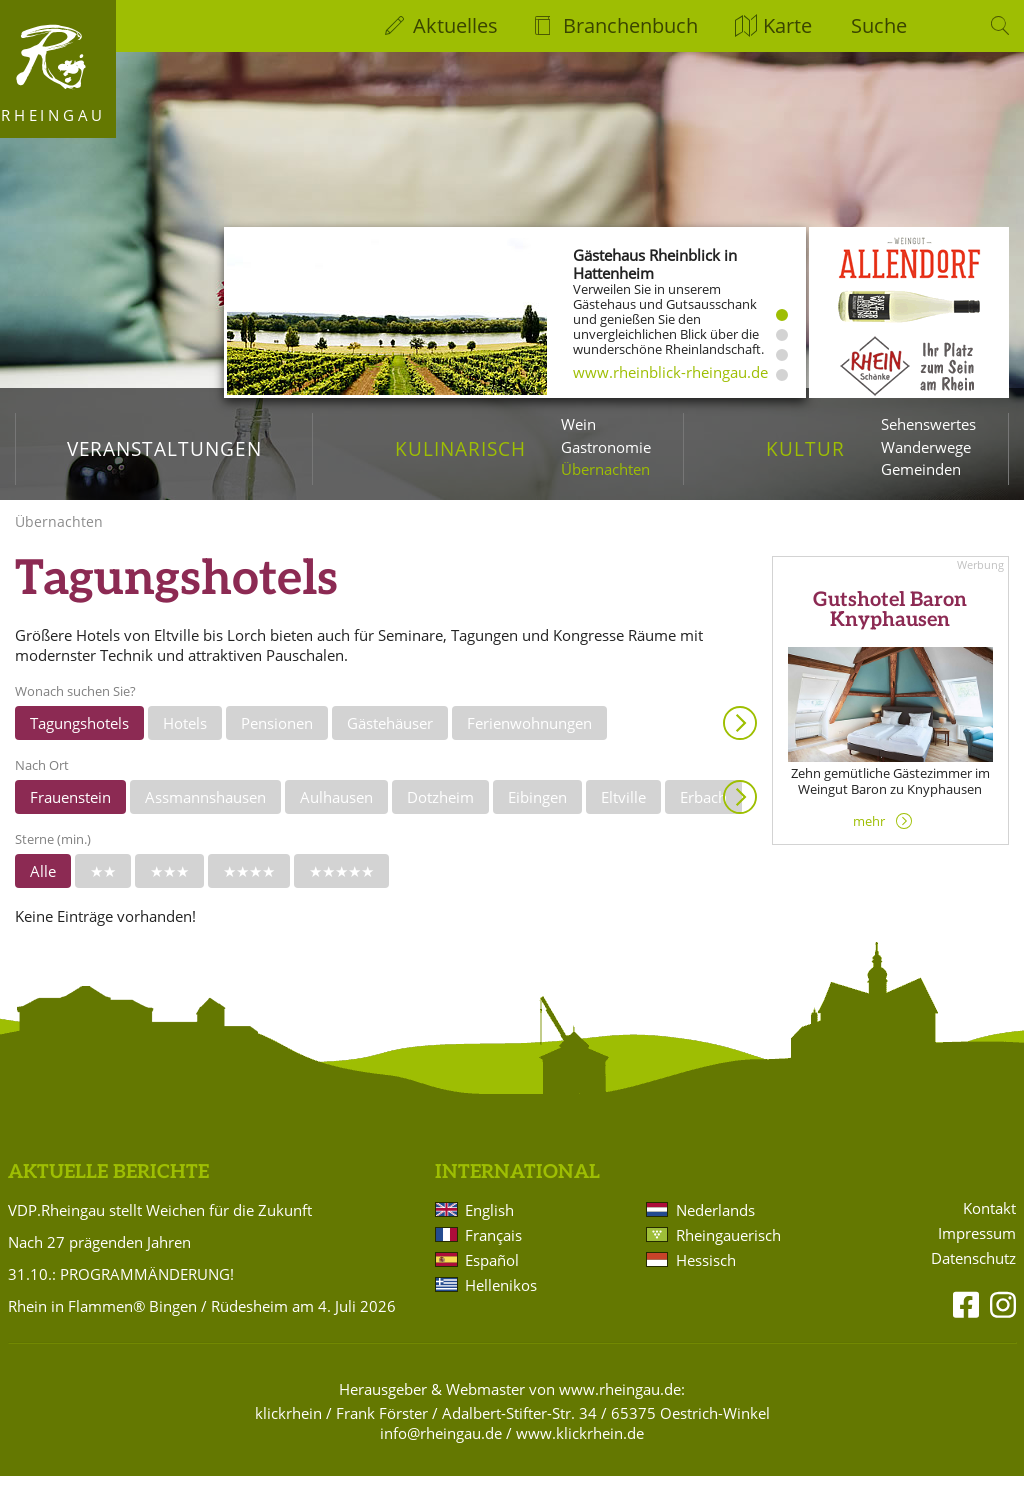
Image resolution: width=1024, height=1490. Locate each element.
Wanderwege (926, 447)
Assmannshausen (205, 811)
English (489, 1224)
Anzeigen (740, 737)
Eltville (623, 811)
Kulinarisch (460, 448)
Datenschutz (973, 1272)
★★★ (169, 885)
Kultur (805, 448)
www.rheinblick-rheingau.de (670, 372)
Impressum (977, 1247)
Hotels (185, 737)
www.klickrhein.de (580, 1447)
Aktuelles (455, 25)
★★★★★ (341, 885)
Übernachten (605, 469)
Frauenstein (70, 811)
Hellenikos (501, 1299)
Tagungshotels (79, 737)
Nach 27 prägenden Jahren (99, 1256)
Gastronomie (606, 447)
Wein (578, 424)
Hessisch (706, 1274)
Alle (43, 885)
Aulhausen (336, 811)
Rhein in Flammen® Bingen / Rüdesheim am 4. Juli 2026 (202, 1320)
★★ (103, 885)
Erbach (703, 811)
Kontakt (989, 1222)
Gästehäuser (390, 737)
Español (492, 1274)
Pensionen (277, 737)
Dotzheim (440, 811)
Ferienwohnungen (529, 737)
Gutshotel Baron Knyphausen (890, 624)
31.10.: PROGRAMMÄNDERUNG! (121, 1288)
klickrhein (288, 1427)
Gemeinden (921, 469)
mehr (869, 835)
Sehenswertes (928, 424)
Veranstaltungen (164, 448)
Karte (787, 25)
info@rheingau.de (441, 1447)
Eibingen (537, 811)
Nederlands (715, 1224)
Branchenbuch (630, 25)
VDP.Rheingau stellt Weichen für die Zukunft (160, 1224)
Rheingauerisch (728, 1249)
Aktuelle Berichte (108, 1186)
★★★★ (249, 885)
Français (493, 1249)
